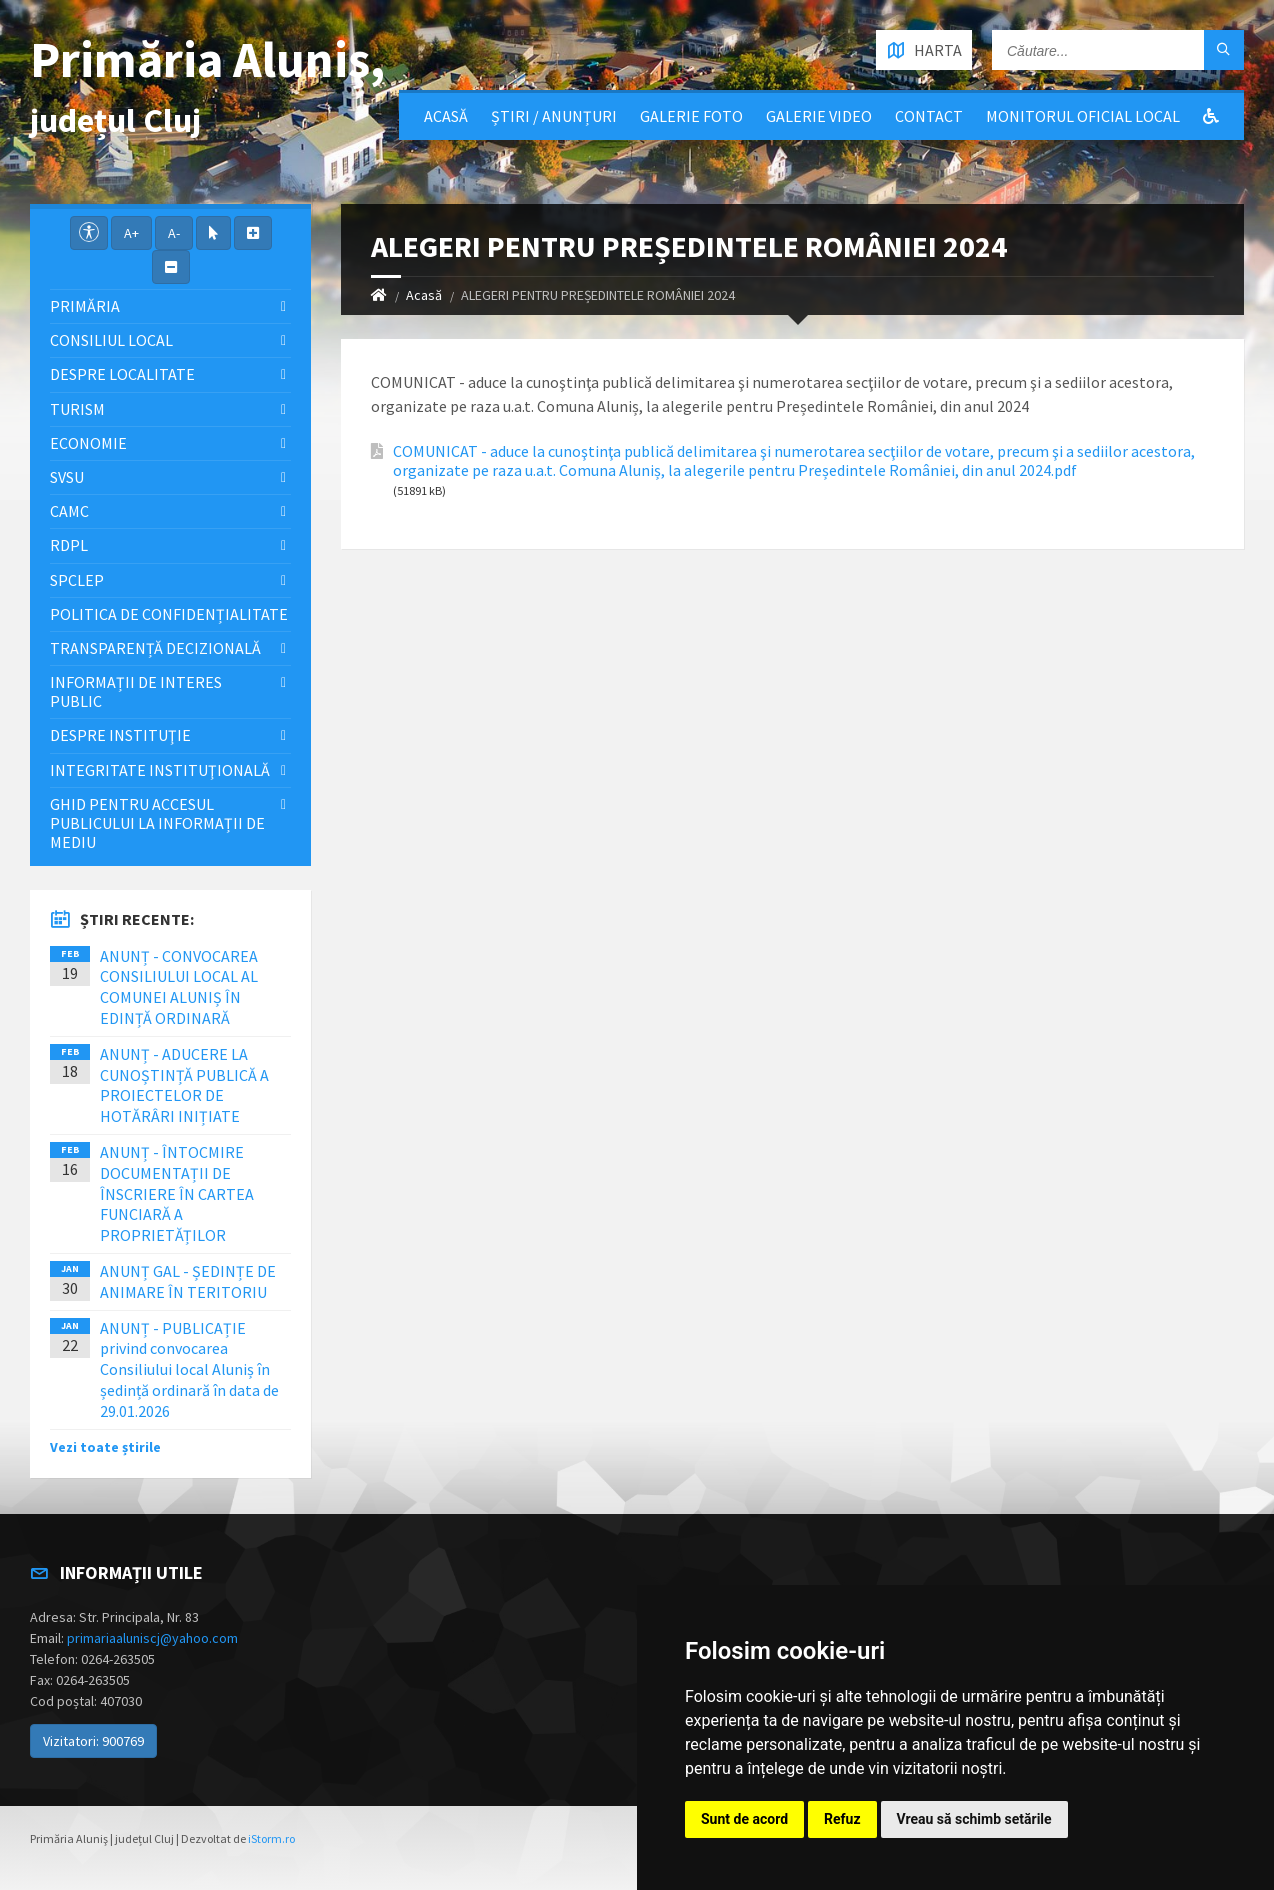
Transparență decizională (155, 648)
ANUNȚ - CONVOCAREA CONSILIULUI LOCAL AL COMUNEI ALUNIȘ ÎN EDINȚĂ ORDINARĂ (179, 987)
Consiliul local (111, 340)
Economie (88, 443)
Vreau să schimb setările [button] (974, 1819)
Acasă (446, 116)
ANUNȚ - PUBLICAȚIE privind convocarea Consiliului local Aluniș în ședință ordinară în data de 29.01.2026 (189, 1369)
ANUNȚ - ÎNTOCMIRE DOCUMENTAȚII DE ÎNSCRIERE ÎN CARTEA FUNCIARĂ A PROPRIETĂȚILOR (177, 1193)
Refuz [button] (842, 1819)
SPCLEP (77, 580)
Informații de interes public (136, 691)
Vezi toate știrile (105, 1447)
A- (174, 233)
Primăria (85, 306)
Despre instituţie (120, 735)
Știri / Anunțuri (554, 116)
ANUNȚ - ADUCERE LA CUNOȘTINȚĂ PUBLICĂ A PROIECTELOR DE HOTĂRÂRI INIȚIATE (184, 1085)
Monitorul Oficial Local (1083, 116)
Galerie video (819, 116)
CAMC (69, 511)
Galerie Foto (691, 116)
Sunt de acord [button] (744, 1819)
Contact (929, 116)
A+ (131, 233)
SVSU (67, 477)
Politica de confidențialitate (169, 614)
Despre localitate (122, 374)
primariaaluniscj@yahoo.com (152, 1638)
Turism (77, 409)
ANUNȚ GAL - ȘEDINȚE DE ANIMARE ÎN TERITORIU (188, 1281)
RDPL (69, 545)
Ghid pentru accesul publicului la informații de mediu (157, 823)
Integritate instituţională (160, 770)
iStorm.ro (271, 1838)
